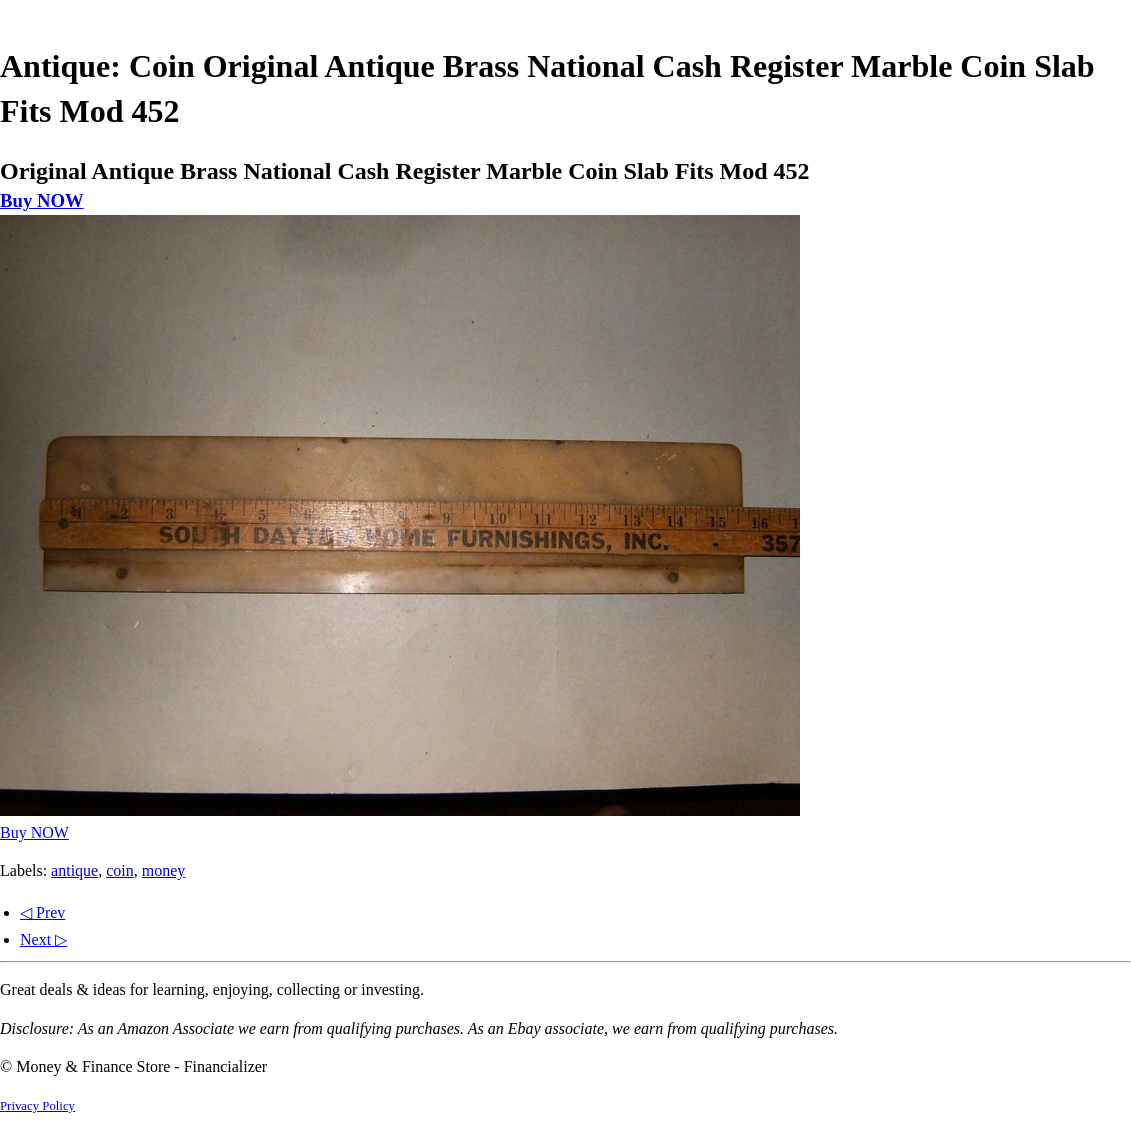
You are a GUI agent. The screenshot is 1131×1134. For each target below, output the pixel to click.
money (164, 870)
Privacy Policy (37, 1106)
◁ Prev (42, 912)
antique (74, 870)
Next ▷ (43, 939)
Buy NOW (42, 200)
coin (120, 870)
